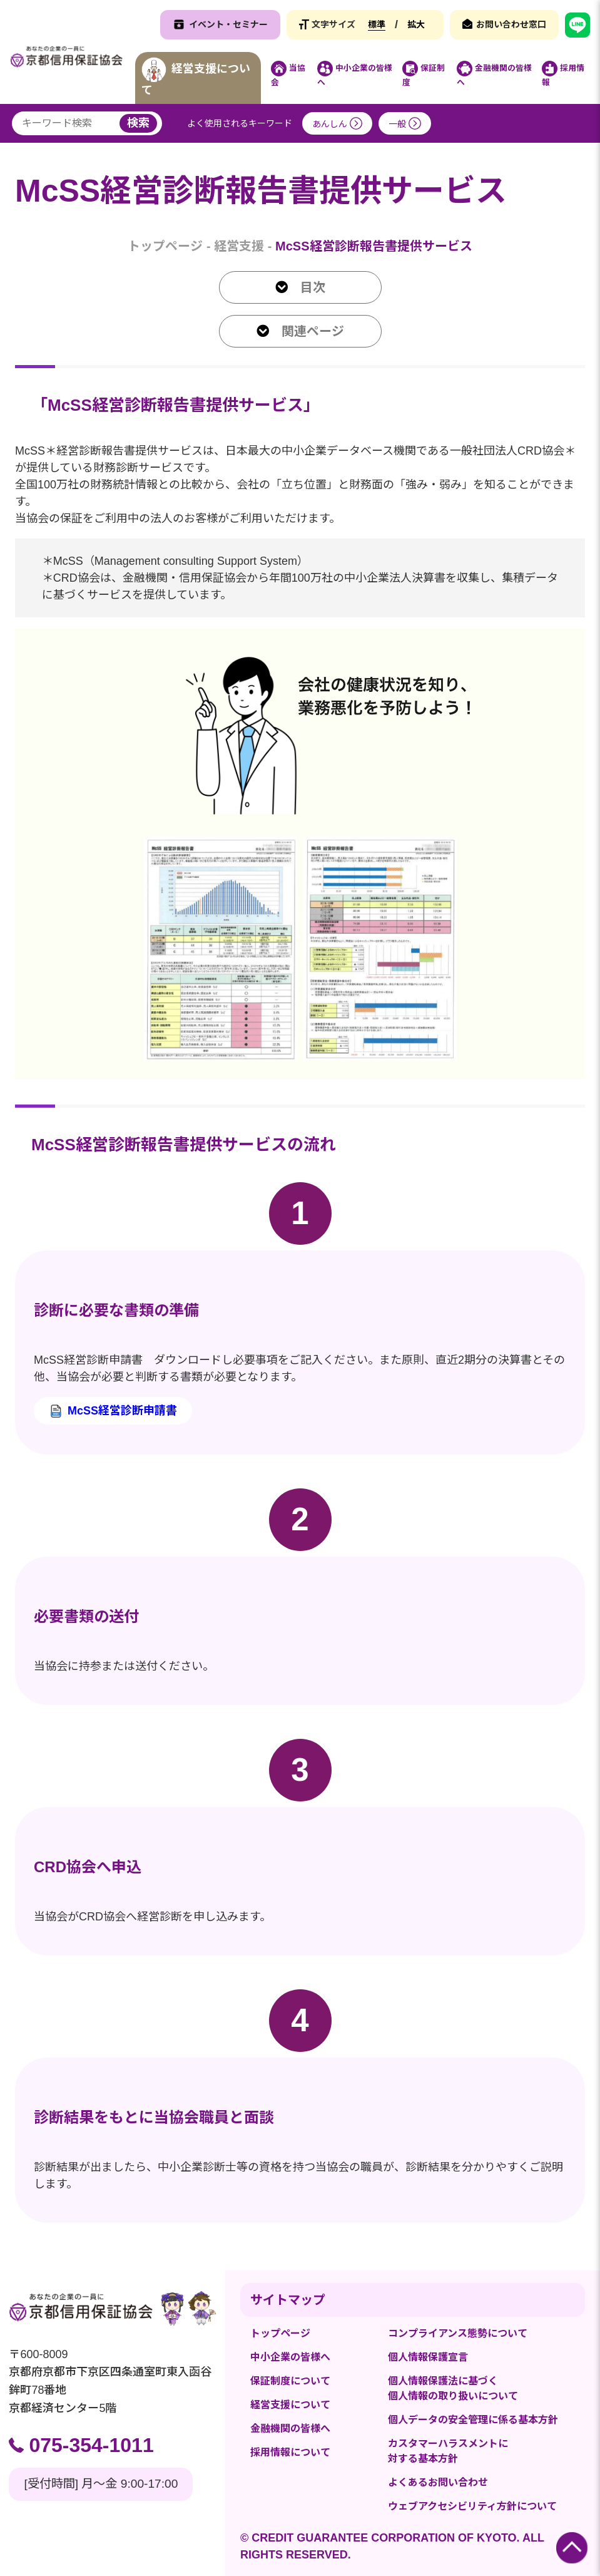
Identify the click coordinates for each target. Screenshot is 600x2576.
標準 (376, 24)
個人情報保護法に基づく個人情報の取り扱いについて (453, 2388)
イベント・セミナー (228, 24)
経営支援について (290, 2404)
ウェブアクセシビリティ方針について (472, 2506)
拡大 (416, 24)
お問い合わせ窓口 (511, 24)
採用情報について (290, 2452)
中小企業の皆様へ (290, 2357)
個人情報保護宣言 (428, 2357)
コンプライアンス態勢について (457, 2333)
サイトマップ (287, 2300)
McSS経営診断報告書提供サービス (373, 246)
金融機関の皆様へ (290, 2428)
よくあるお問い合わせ (438, 2482)
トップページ (165, 246)
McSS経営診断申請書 (122, 1410)
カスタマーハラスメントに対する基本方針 (448, 2451)
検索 (138, 122)
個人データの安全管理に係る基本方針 (473, 2419)
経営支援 (239, 246)
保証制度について (290, 2381)
